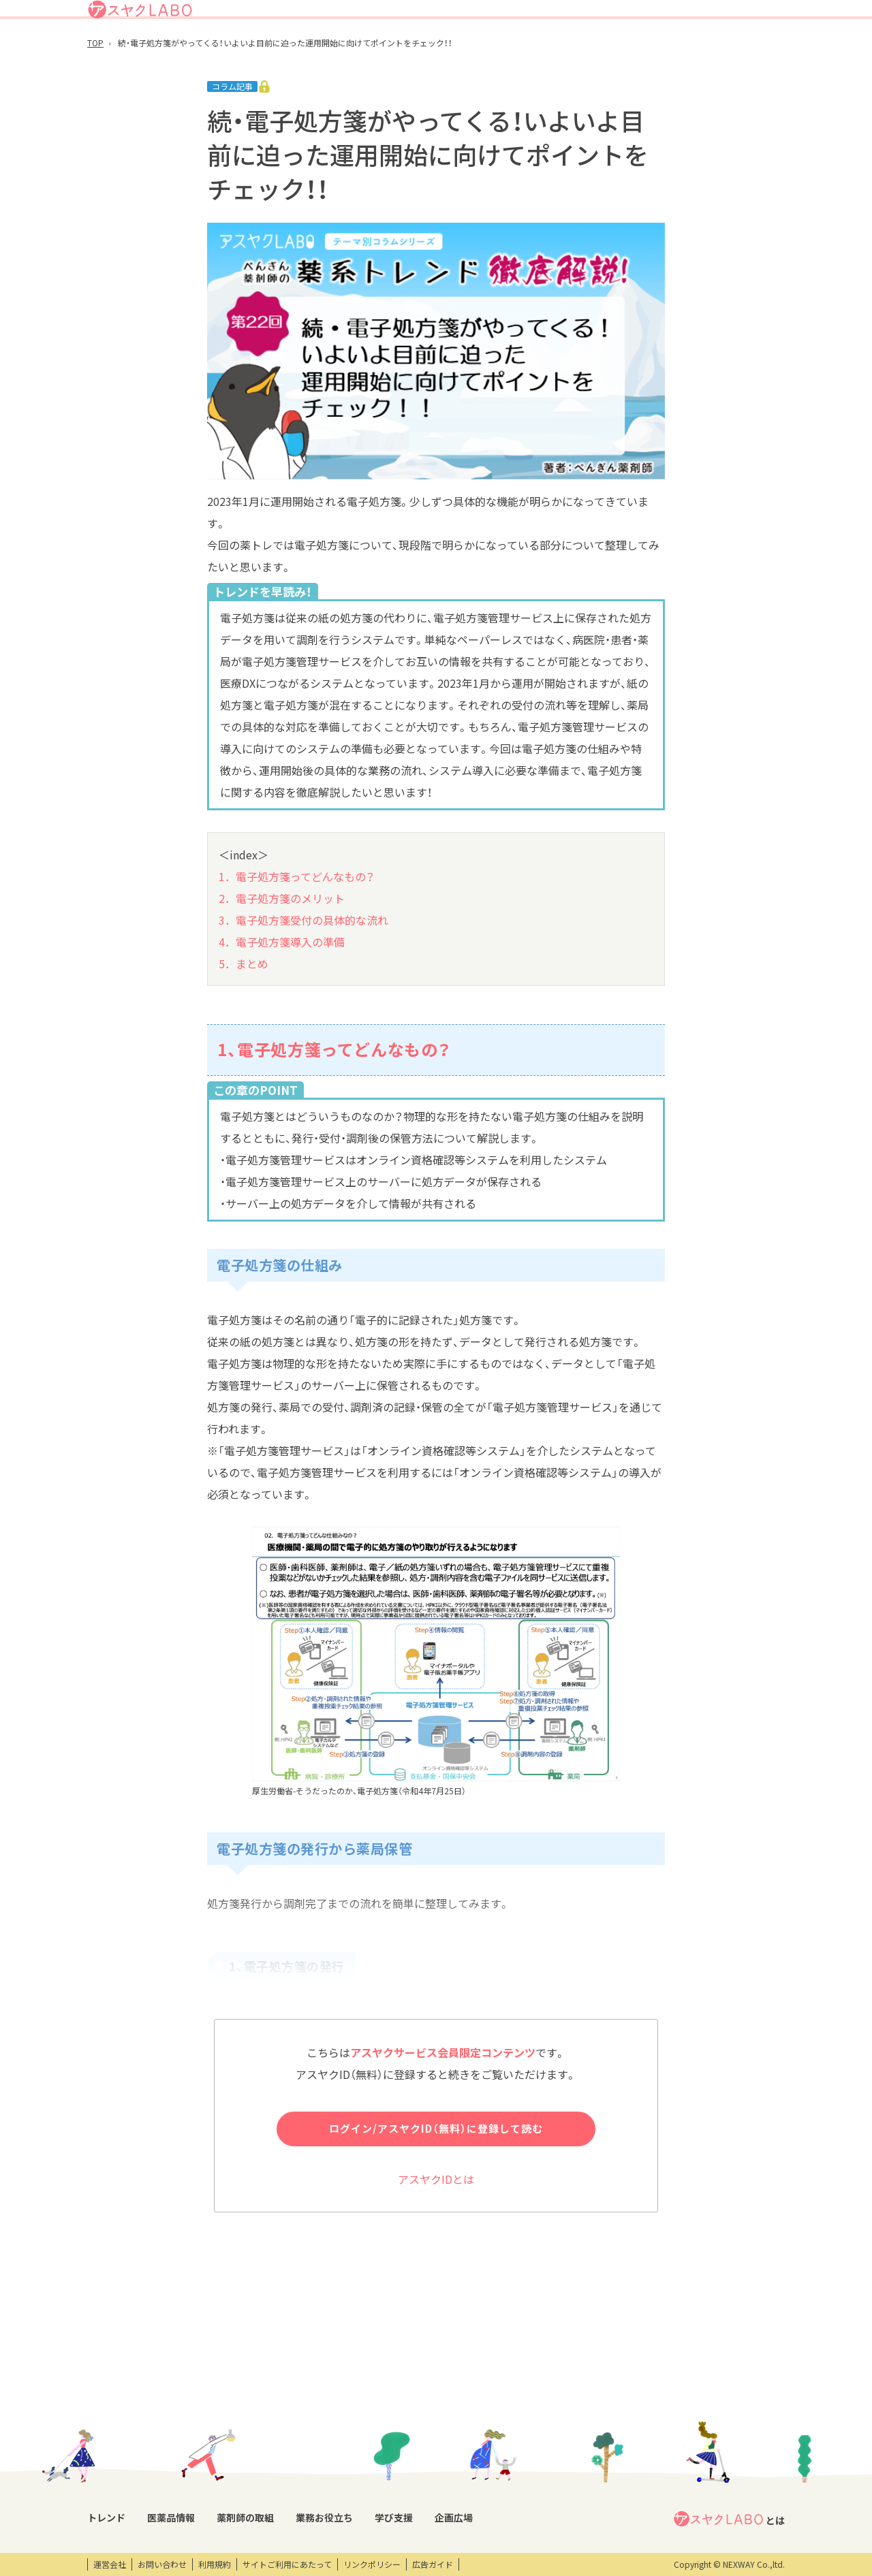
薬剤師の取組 (490, 50)
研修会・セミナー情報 (512, 2449)
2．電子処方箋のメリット (282, 948)
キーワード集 (379, 2472)
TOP (95, 93)
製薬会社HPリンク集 (212, 2518)
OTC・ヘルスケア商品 (214, 2472)
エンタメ (589, 2449)
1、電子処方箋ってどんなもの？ (334, 1099)
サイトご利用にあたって (287, 2564)
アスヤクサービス (740, 50)
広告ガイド (432, 2564)
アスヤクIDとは (436, 2229)
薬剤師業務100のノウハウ (403, 2518)
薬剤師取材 (296, 2449)
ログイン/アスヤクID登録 (618, 16)
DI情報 (186, 2449)
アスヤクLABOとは (490, 16)
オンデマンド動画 (505, 2472)
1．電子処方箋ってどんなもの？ (297, 927)
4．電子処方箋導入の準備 (282, 992)
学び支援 (620, 50)
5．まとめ (243, 1014)
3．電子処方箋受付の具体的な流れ (303, 970)
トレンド (370, 50)
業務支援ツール (383, 2449)
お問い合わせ (162, 2564)
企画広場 (671, 50)
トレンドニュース (119, 2449)
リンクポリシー (372, 2564)
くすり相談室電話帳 (210, 2495)
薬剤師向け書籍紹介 (392, 2495)
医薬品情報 (426, 50)
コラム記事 (107, 2472)
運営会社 (109, 2564)
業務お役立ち (559, 50)
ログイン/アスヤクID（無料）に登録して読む (436, 2179)
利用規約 (214, 2564)
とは (729, 2426)
